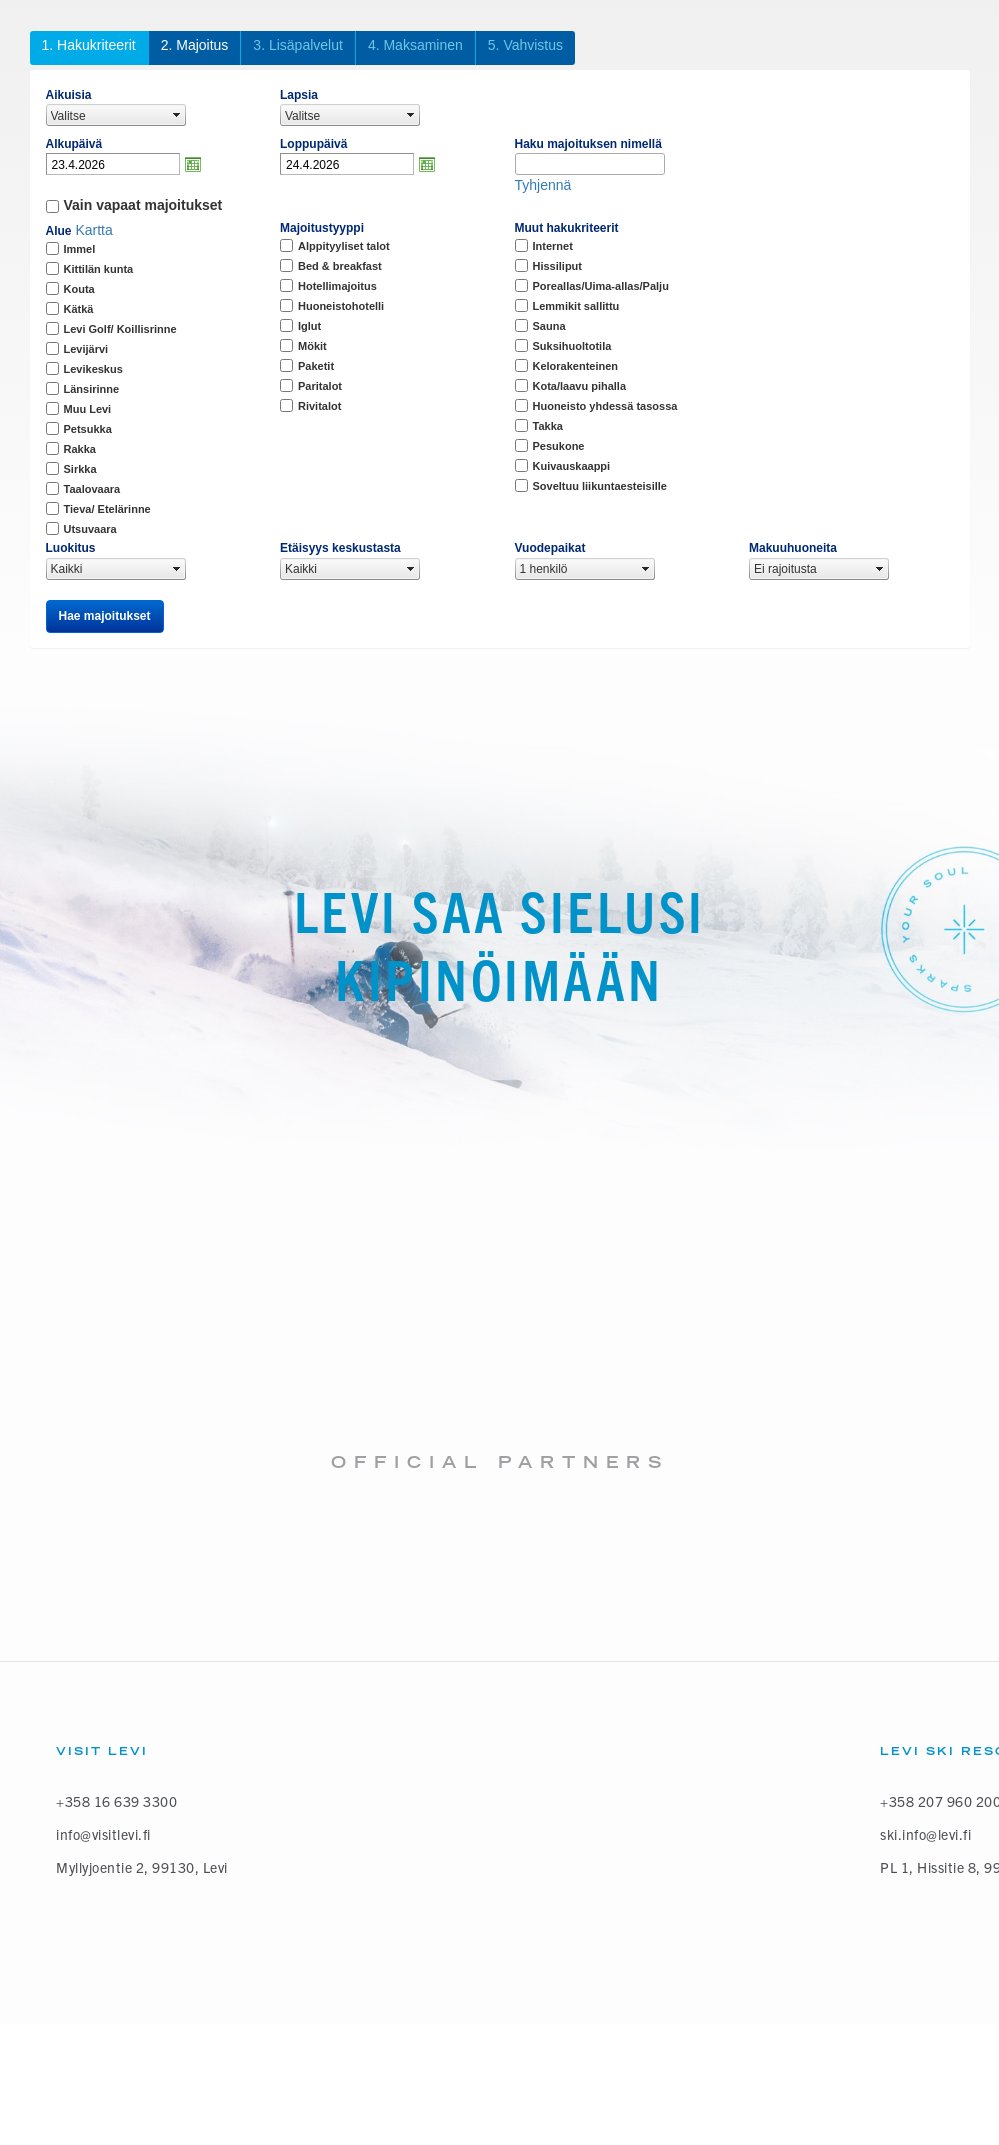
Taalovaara (92, 489)
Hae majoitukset (105, 616)
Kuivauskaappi (572, 466)
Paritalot (320, 386)
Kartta (93, 230)
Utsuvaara (90, 529)
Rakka (80, 449)
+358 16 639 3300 (116, 1801)
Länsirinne (92, 389)
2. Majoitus (195, 45)
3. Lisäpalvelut (298, 45)
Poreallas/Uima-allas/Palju (601, 286)
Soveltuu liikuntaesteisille (600, 486)
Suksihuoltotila (572, 346)
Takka (548, 426)
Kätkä (79, 309)
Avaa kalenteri (193, 164)
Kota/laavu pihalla (580, 386)
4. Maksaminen (415, 45)
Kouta (79, 289)
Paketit (316, 366)
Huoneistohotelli (341, 306)
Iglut (309, 326)
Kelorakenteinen (576, 366)
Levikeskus (93, 369)
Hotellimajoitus (337, 286)
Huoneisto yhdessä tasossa (605, 406)
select (177, 115)
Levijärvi (86, 349)
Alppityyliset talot (344, 246)
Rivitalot (319, 406)
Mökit (312, 346)
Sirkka (80, 469)
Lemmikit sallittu (576, 306)
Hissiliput (558, 266)
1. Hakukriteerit (89, 45)
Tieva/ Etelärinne (107, 509)
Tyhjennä (543, 185)
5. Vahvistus (525, 45)
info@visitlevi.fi (103, 1834)
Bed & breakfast (340, 266)
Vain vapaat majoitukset (143, 205)
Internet (553, 246)
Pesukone (559, 446)
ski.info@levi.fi (925, 1834)
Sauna (549, 326)
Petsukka (88, 429)
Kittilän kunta (99, 269)
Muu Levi (88, 409)
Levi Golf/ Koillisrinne (120, 329)
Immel (80, 249)
